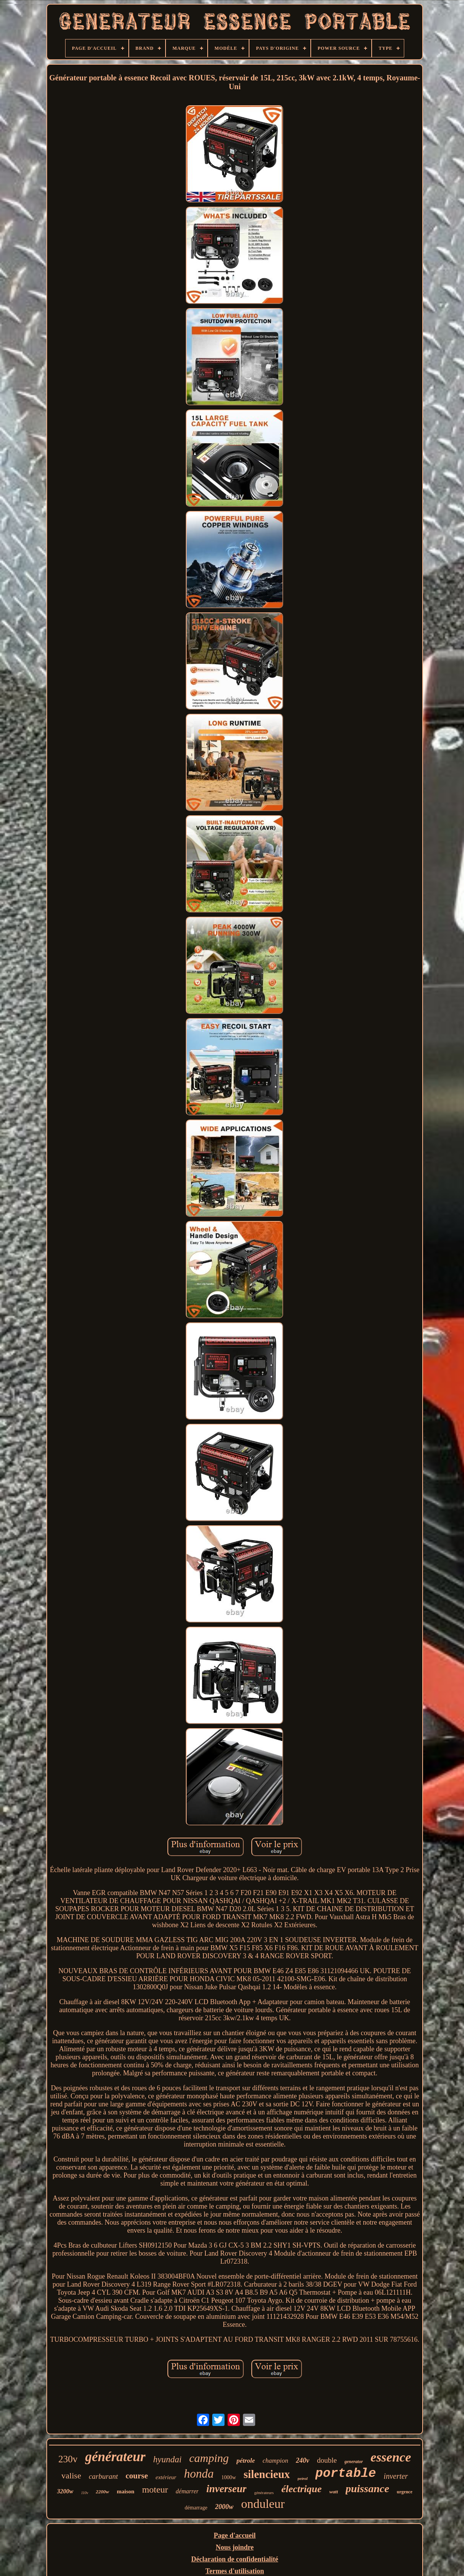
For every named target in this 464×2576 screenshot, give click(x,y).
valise (71, 2475)
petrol (303, 2478)
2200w (102, 2491)
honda (199, 2473)
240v (302, 2460)
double (327, 2460)
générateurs (264, 2492)
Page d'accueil (235, 2535)
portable (345, 2474)
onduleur (263, 2504)
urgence (405, 2491)
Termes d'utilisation (234, 2571)
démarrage (196, 2508)
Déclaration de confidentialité (234, 2559)
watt (334, 2491)
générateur (115, 2456)
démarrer (187, 2491)
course (137, 2475)
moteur (155, 2489)
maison (125, 2491)
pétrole (245, 2460)
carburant (103, 2476)
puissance (367, 2488)
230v (67, 2459)
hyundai (167, 2459)
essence (391, 2457)
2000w (224, 2507)
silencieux (267, 2474)
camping (209, 2458)
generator (353, 2461)
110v (84, 2493)
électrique (301, 2488)
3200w (65, 2491)
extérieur (166, 2477)
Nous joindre (235, 2547)
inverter (396, 2476)
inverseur (226, 2488)
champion (275, 2460)
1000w (228, 2477)
